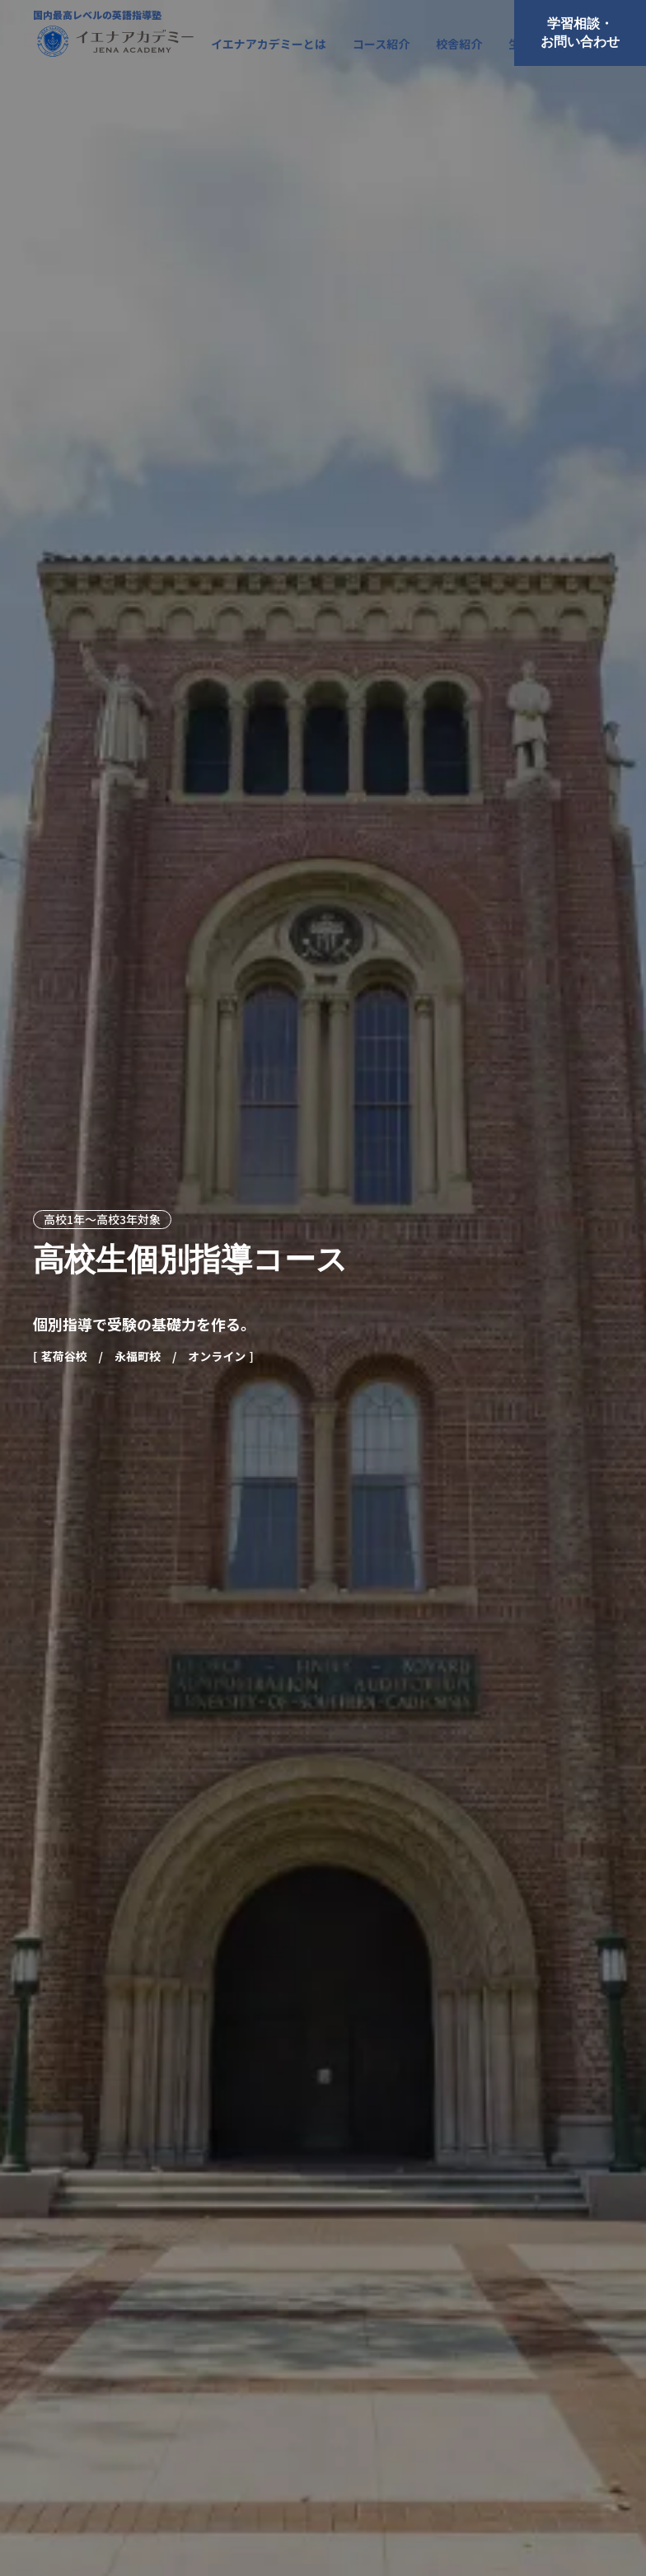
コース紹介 (381, 44)
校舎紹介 (459, 44)
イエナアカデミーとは (268, 44)
